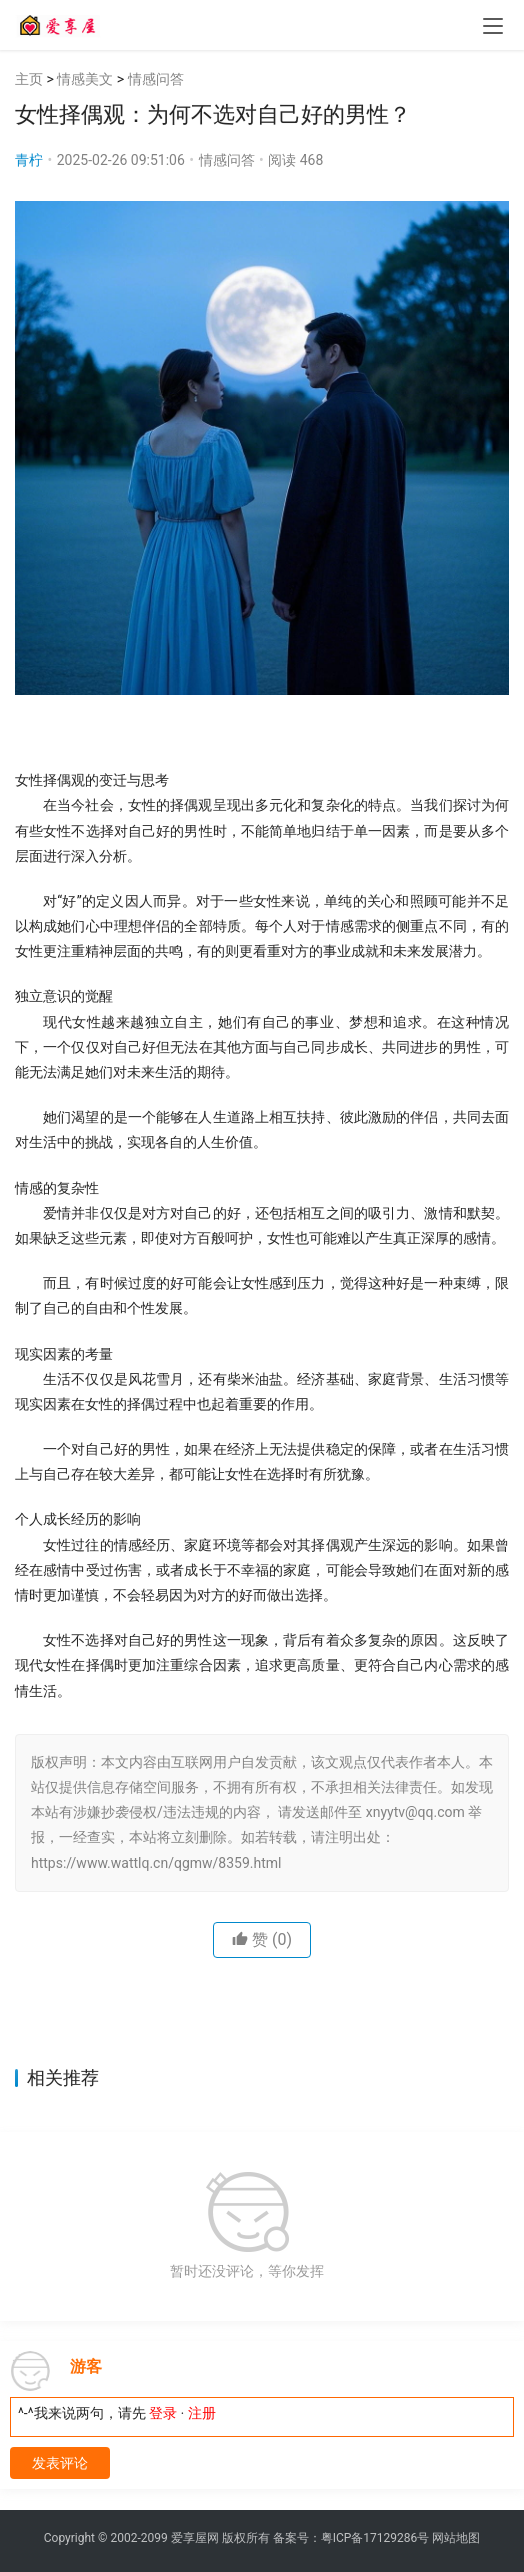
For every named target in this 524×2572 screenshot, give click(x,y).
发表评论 (60, 2463)
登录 (163, 2413)
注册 (202, 2413)
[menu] (493, 26)
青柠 (29, 160)
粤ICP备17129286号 (375, 2538)
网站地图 (456, 2538)
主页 (29, 79)
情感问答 (156, 79)
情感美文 (85, 79)
